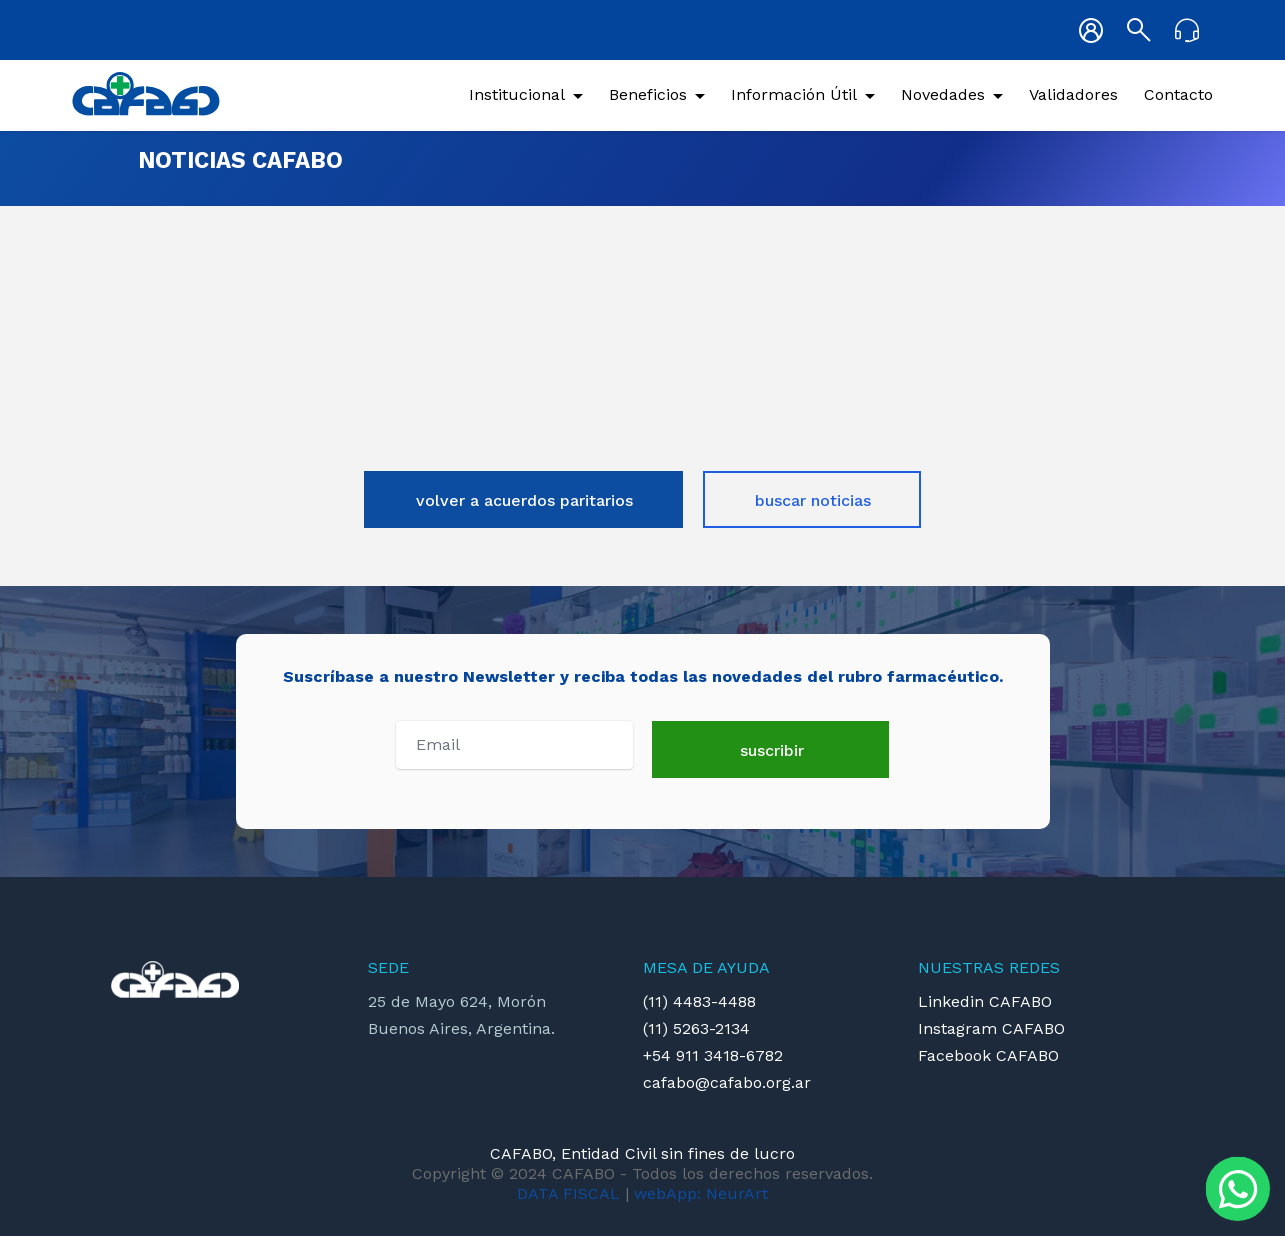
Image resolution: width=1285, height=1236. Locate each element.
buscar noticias (813, 500)
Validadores (1073, 94)
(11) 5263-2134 (696, 1028)
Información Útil (794, 94)
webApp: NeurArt (701, 1193)
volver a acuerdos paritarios (524, 500)
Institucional (517, 94)
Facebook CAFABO (988, 1055)
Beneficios (648, 94)
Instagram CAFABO (991, 1028)
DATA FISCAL (568, 1193)
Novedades (943, 94)
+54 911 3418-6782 (713, 1055)
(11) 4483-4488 (699, 1001)
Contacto (1178, 94)
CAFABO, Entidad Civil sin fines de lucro (642, 1153)
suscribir (772, 750)
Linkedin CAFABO (985, 1001)
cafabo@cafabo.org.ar (727, 1082)
